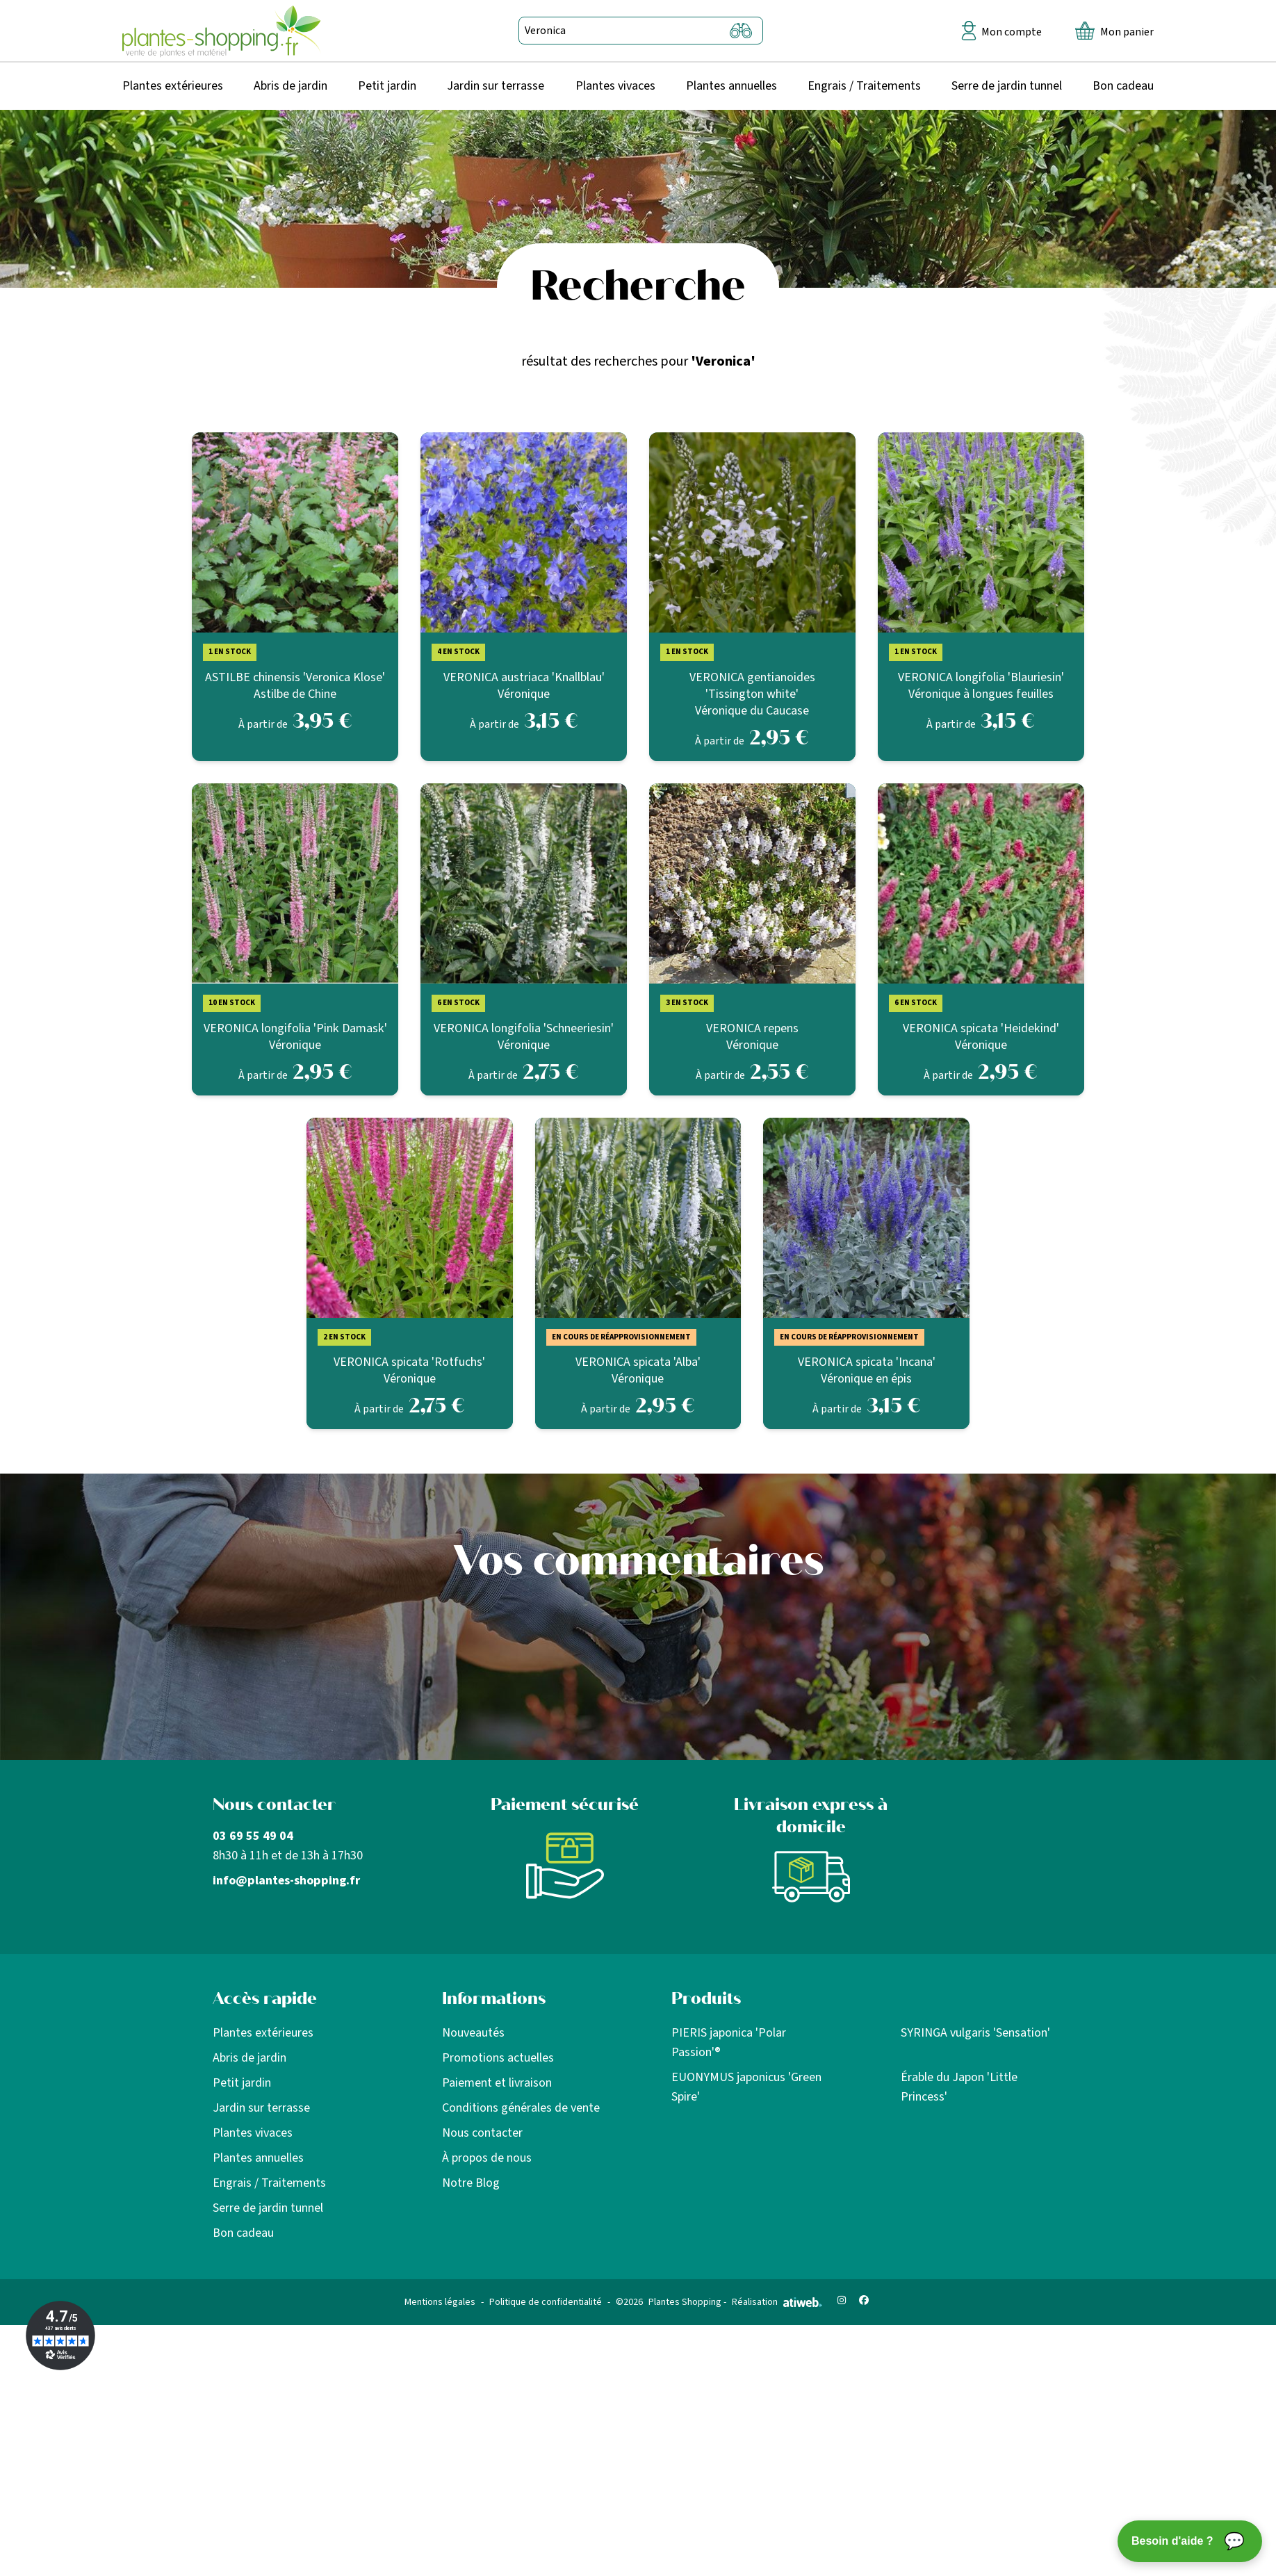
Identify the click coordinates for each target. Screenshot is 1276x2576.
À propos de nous (487, 2158)
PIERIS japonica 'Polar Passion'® (728, 2042)
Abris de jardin (290, 86)
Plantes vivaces (615, 86)
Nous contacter (482, 2133)
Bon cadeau (1123, 86)
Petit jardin (387, 86)
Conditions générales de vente (521, 2108)
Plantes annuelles (731, 86)
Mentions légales (439, 2302)
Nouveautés (473, 2032)
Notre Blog (471, 2183)
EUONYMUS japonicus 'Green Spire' (746, 2087)
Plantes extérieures (172, 86)
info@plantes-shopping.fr (286, 1880)
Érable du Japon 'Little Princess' (959, 2087)
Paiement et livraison (497, 2083)
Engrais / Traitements (864, 86)
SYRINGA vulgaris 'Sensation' (975, 2032)
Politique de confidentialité (545, 2302)
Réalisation (777, 2302)
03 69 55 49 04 (253, 1836)
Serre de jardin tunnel (1006, 86)
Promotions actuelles (498, 2057)
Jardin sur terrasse (495, 86)
